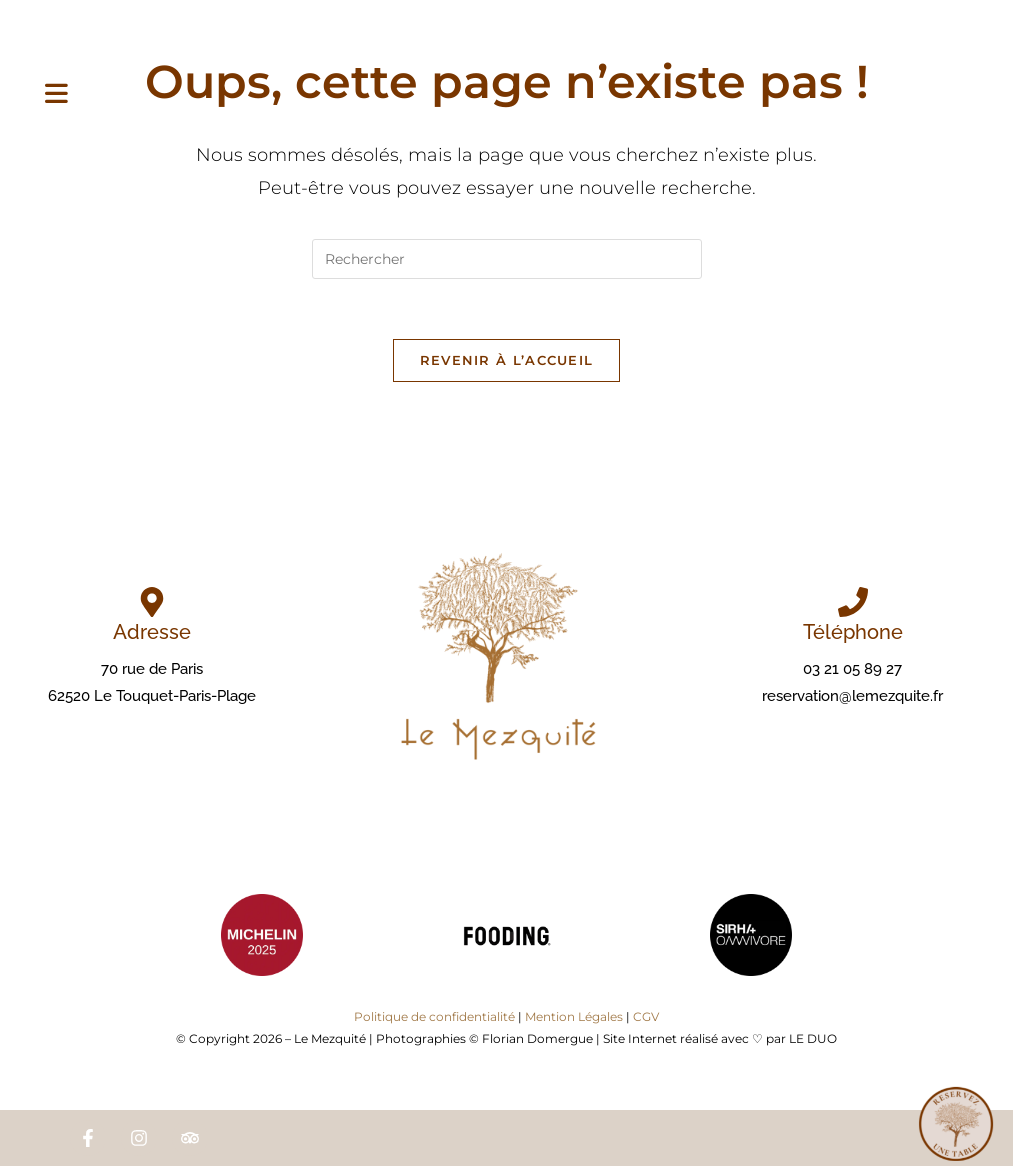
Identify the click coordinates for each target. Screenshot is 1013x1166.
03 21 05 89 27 (852, 669)
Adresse (152, 632)
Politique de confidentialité (434, 1016)
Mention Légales (574, 1016)
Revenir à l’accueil (507, 360)
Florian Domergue (537, 1038)
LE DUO (813, 1038)
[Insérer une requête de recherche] (507, 259)
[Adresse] (152, 602)
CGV (646, 1016)
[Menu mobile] (56, 95)
